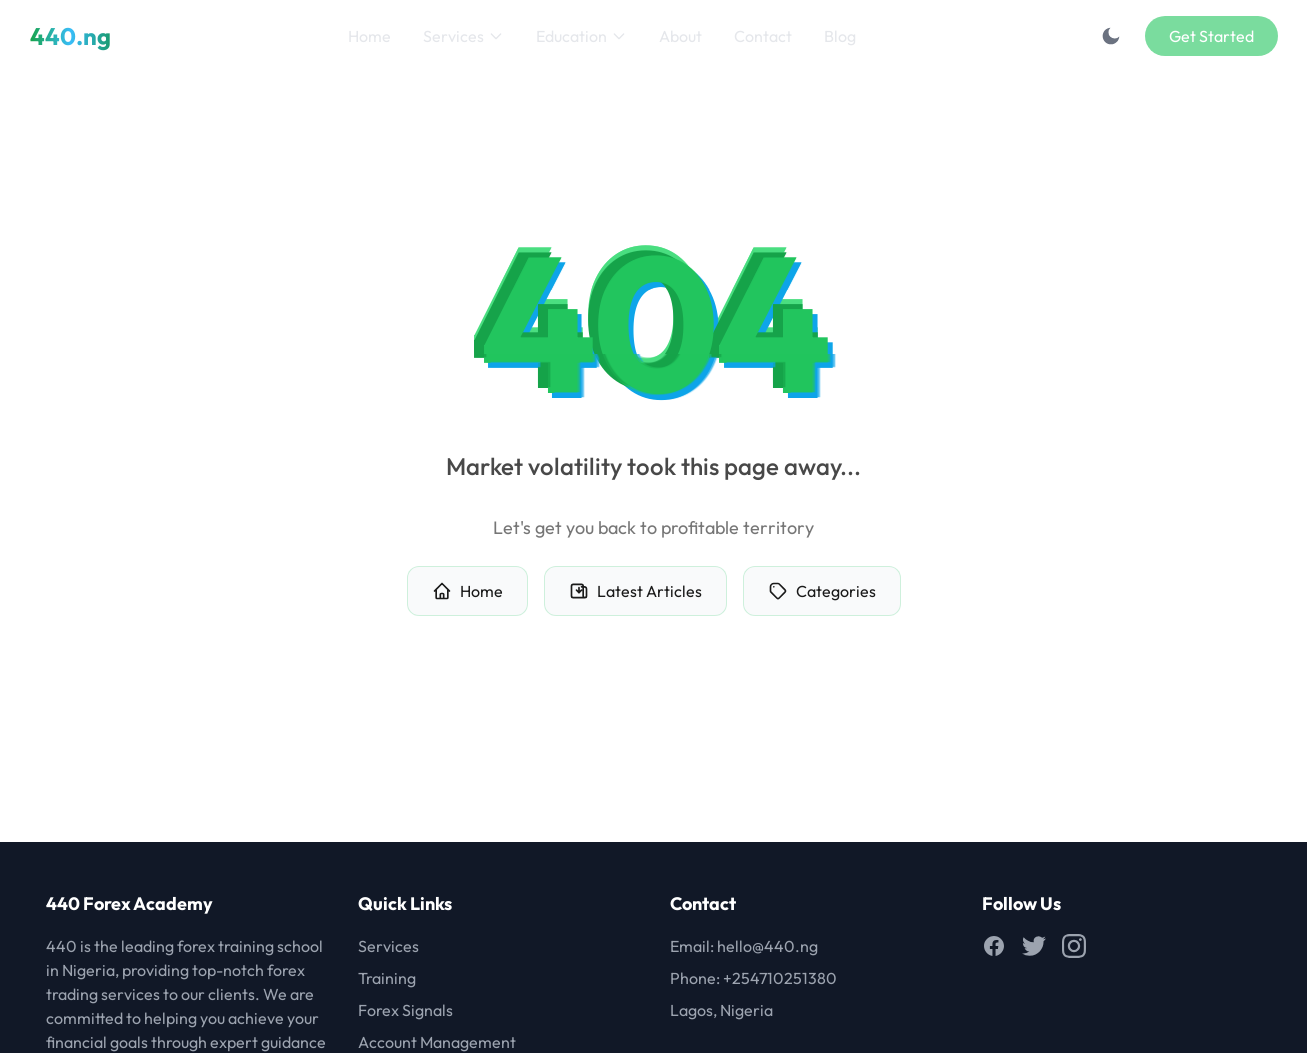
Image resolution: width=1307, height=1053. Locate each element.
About (680, 36)
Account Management (437, 1042)
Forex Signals (405, 1010)
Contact (763, 36)
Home (369, 36)
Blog (840, 36)
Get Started (1211, 36)
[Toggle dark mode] (1111, 36)
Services (463, 36)
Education (581, 36)
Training (387, 978)
